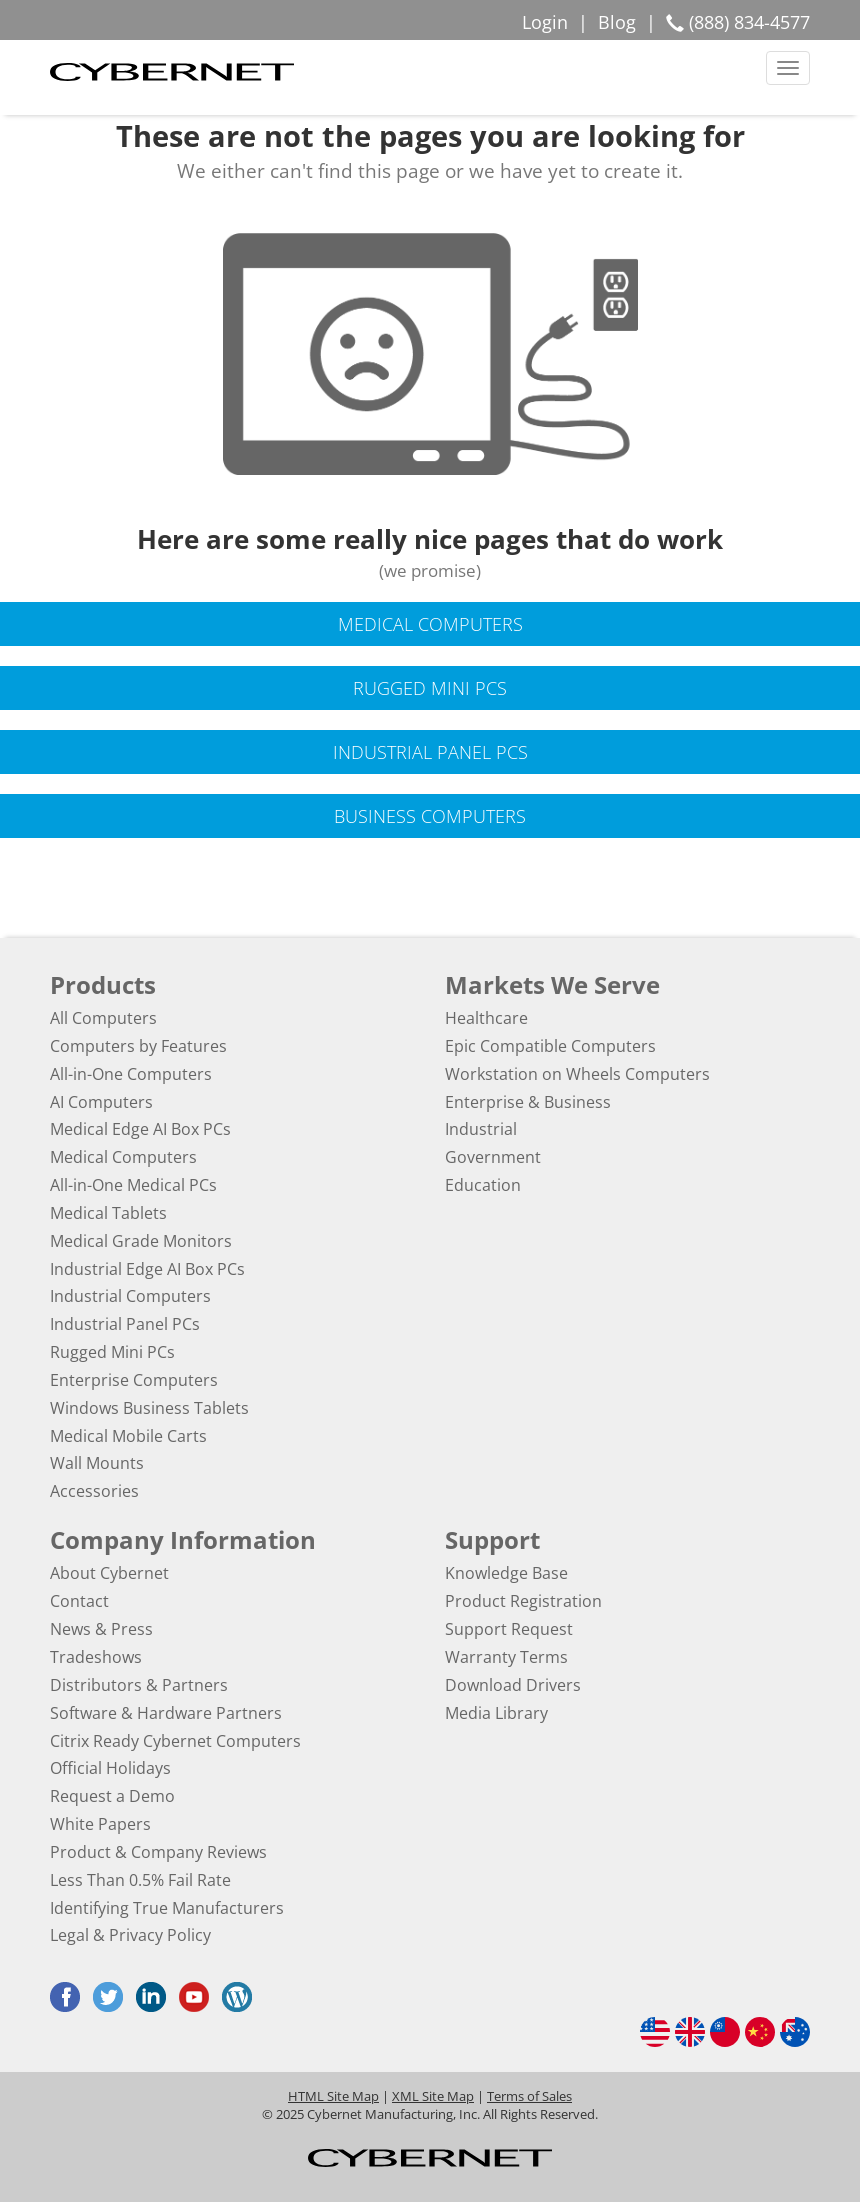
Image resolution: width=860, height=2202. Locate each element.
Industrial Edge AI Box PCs (147, 1269)
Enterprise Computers (134, 1380)
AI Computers (101, 1102)
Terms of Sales (529, 2096)
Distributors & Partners (139, 1685)
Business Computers (430, 816)
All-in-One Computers (131, 1074)
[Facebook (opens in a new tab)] (70, 1997)
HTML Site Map (333, 2096)
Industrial (481, 1129)
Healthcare (486, 1018)
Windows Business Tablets (149, 1408)
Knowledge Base (506, 1573)
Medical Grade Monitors (141, 1241)
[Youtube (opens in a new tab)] (199, 1997)
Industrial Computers (130, 1296)
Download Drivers (513, 1685)
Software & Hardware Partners (166, 1713)
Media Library (496, 1713)
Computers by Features (138, 1046)
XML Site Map (433, 2096)
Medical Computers (430, 624)
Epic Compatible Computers (550, 1046)
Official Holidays (110, 1768)
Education (483, 1185)
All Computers (103, 1018)
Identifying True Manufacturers (167, 1908)
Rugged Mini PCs (430, 688)
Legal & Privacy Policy (130, 1935)
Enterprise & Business (528, 1102)
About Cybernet (109, 1573)
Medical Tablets (108, 1213)
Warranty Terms (506, 1657)
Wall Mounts (97, 1463)
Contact (79, 1601)
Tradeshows (96, 1657)
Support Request (509, 1629)
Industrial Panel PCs (430, 752)
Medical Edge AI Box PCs (140, 1129)
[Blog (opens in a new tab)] (242, 1997)
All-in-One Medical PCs (133, 1185)
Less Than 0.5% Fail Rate (140, 1880)
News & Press (101, 1629)
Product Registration (523, 1601)
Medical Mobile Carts (128, 1436)
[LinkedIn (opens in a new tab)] (156, 1997)
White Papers (100, 1824)
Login (545, 22)
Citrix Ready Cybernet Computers (175, 1741)
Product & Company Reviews (158, 1852)
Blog (617, 22)
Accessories (94, 1491)
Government (493, 1157)
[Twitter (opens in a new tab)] (113, 1997)
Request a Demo (112, 1796)
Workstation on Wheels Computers (577, 1074)
